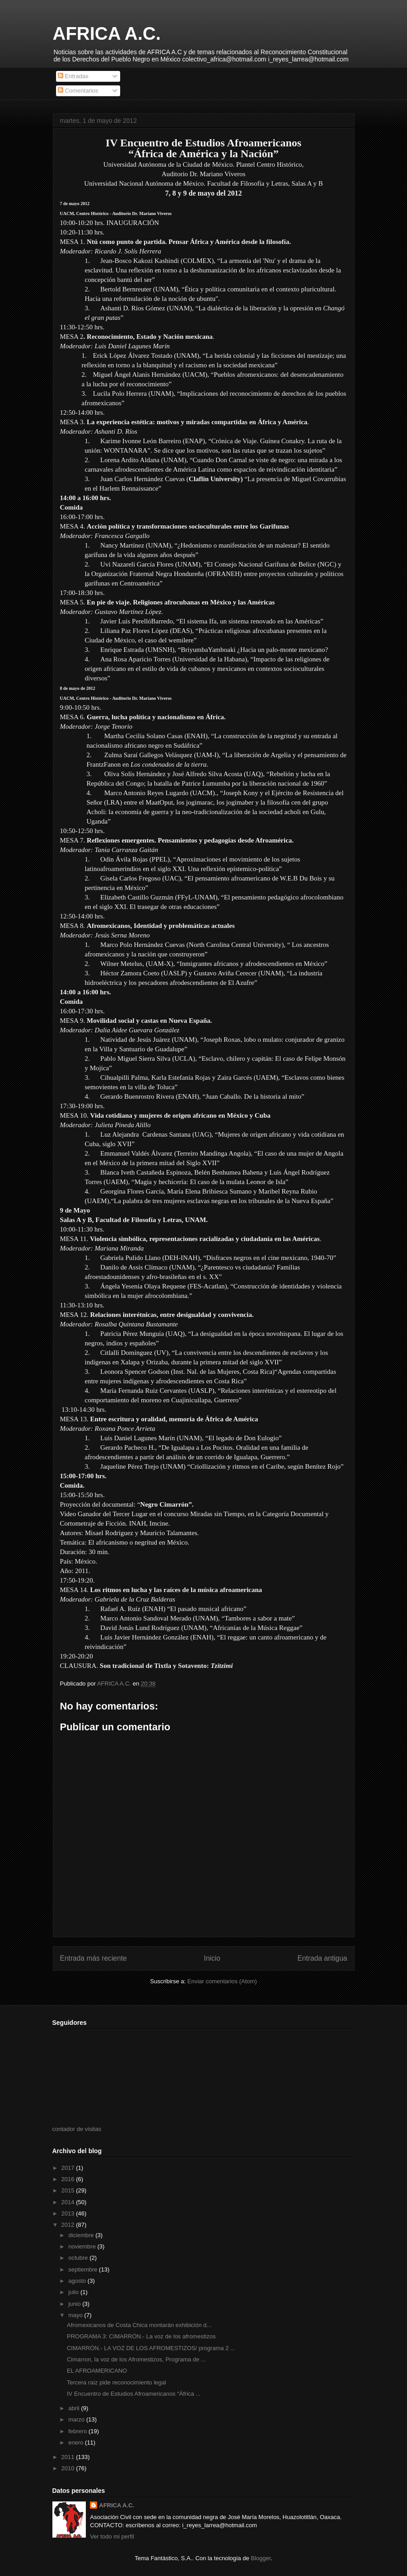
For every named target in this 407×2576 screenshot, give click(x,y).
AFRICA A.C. (107, 33)
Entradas (73, 76)
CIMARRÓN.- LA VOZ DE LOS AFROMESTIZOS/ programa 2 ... (151, 2348)
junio (75, 2303)
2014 (68, 2202)
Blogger (261, 2558)
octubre (78, 2257)
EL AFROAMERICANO (97, 2370)
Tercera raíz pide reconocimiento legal (116, 2382)
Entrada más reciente (93, 1958)
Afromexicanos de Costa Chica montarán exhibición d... (139, 2325)
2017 (68, 2167)
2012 (68, 2224)
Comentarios (78, 90)
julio (74, 2292)
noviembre (82, 2246)
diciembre (81, 2235)
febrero (78, 2431)
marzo (77, 2419)
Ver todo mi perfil (112, 2536)
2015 (68, 2190)
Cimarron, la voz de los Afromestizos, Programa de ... (136, 2359)
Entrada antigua (322, 1958)
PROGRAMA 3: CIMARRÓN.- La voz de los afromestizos (141, 2336)
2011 (68, 2457)
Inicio (212, 1958)
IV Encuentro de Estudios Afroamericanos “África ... (134, 2393)
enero (76, 2442)
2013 (68, 2213)
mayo (76, 2315)
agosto (78, 2280)
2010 (68, 2468)
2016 (68, 2179)
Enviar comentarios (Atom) (222, 1981)
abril (74, 2408)
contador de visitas (76, 2129)
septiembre (83, 2269)
